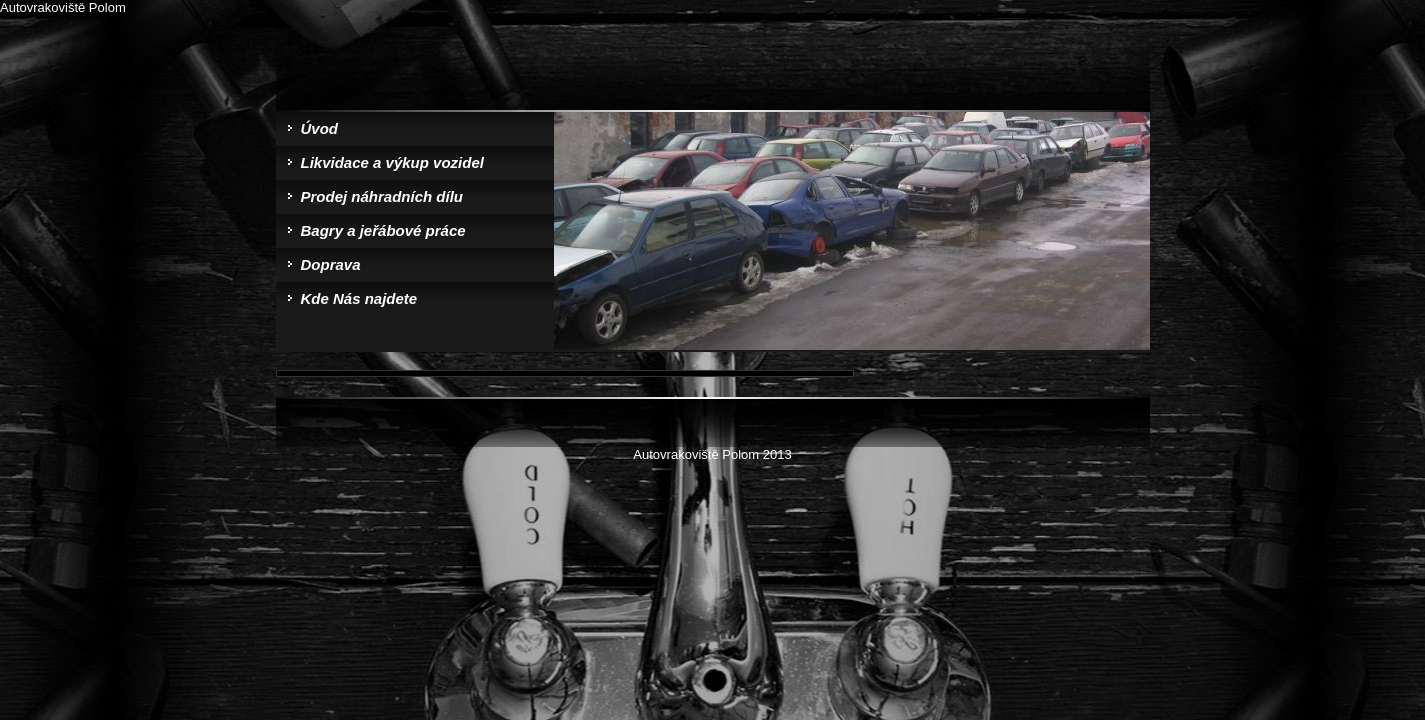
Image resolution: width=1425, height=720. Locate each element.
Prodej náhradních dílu (382, 196)
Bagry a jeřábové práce (383, 230)
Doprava (331, 264)
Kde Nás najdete (359, 298)
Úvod (320, 128)
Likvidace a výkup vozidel (392, 162)
